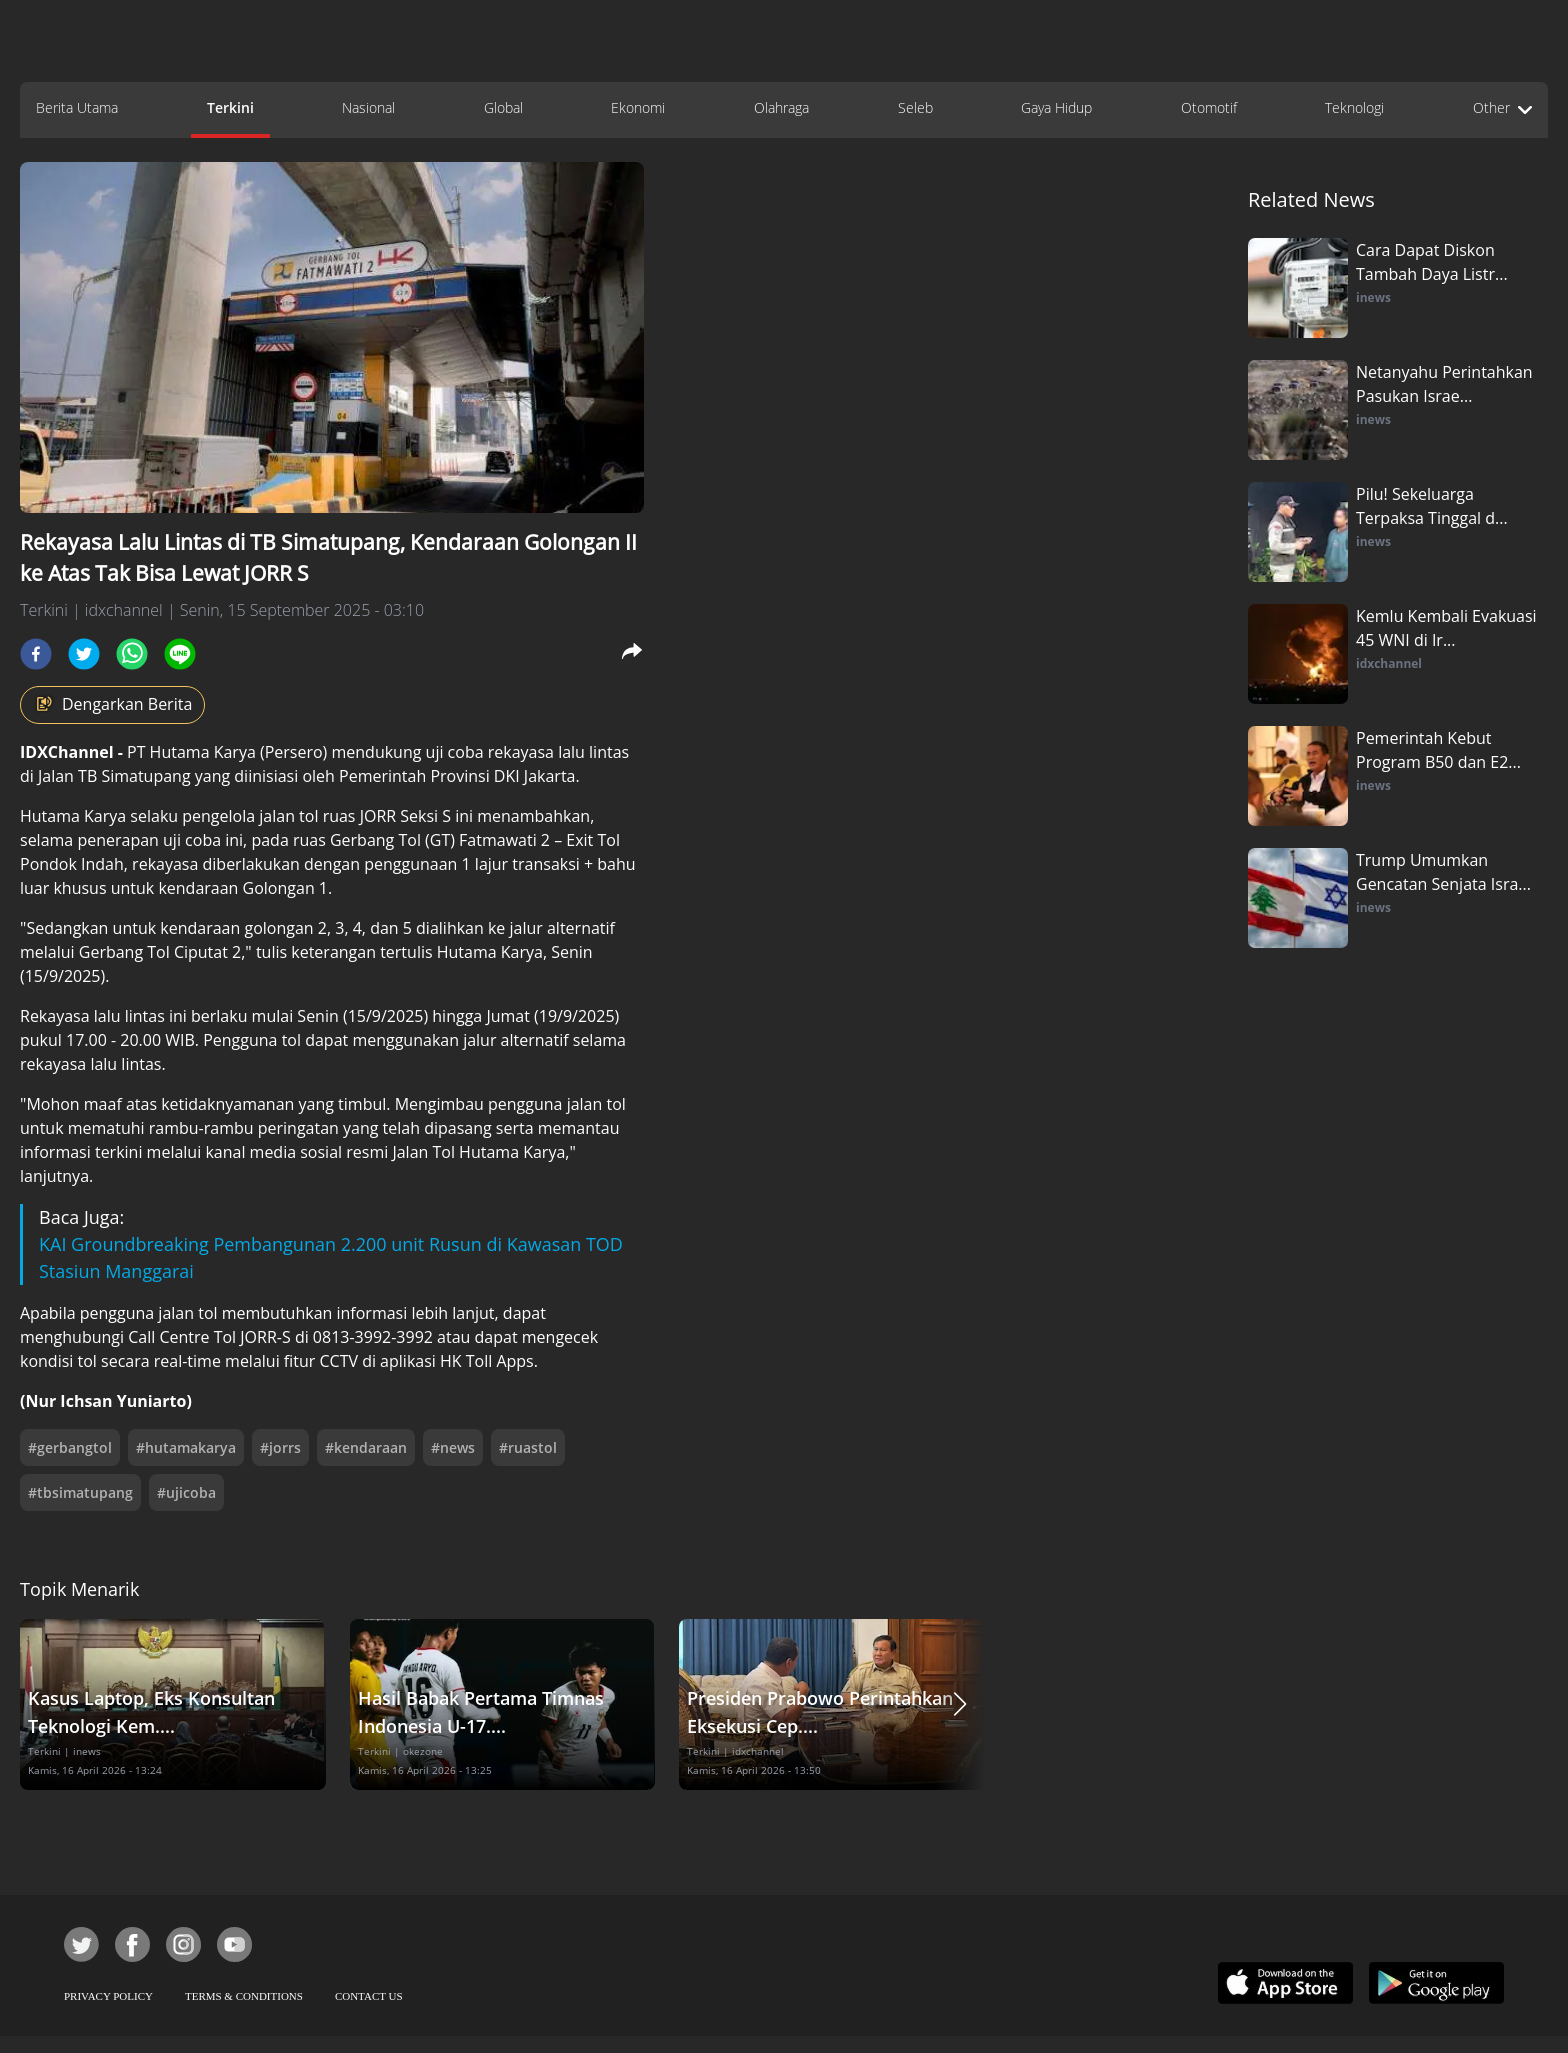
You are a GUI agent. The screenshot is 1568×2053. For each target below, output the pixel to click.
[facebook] (36, 654)
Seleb (915, 107)
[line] (180, 654)
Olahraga (781, 107)
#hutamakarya (186, 1447)
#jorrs (280, 1447)
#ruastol (528, 1447)
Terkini (230, 107)
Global (503, 107)
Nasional (368, 107)
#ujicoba (186, 1492)
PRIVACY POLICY (108, 1996)
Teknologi (1354, 107)
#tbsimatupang (80, 1492)
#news (453, 1447)
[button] (960, 1704)
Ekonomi (638, 107)
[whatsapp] (132, 654)
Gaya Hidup (1056, 107)
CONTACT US (369, 1996)
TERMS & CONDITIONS (244, 1996)
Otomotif (1209, 107)
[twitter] (84, 654)
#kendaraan (366, 1447)
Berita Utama (77, 107)
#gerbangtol (70, 1447)
